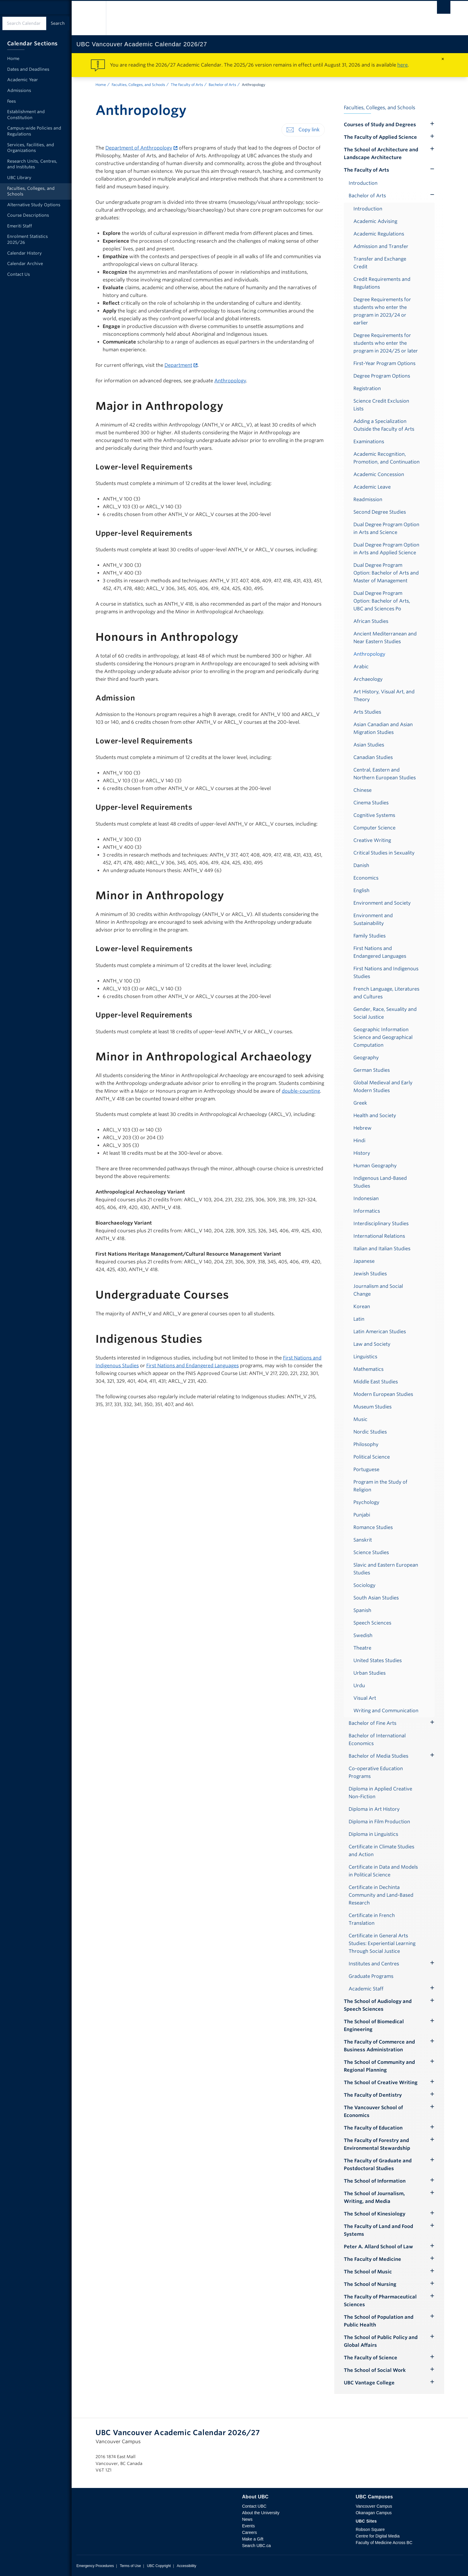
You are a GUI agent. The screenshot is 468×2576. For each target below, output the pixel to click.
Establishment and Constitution (26, 114)
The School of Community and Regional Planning (379, 2066)
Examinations (368, 441)
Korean (361, 1306)
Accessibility (186, 2566)
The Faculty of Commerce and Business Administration (379, 2046)
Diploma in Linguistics (373, 1834)
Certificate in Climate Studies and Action (381, 1850)
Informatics (366, 1211)
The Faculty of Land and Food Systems (378, 2230)
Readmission (367, 499)
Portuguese (366, 1469)
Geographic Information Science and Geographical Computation (382, 1037)
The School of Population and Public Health (378, 2321)
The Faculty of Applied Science (380, 137)
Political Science (371, 1457)
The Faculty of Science (370, 2358)
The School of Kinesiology (374, 2214)
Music (360, 1419)
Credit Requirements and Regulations (381, 283)
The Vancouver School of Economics (373, 2111)
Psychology (366, 1502)
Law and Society (371, 1344)
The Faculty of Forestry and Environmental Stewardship (377, 2144)
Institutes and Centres (374, 1964)
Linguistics (365, 1356)
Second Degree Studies (379, 512)
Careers (249, 2532)
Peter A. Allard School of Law (378, 2246)
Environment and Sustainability (373, 919)
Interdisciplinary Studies (381, 1223)
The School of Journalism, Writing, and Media (374, 2197)
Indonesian (366, 1198)
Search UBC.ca (256, 2545)
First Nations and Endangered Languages (192, 1365)
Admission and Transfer (380, 246)
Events (248, 2525)
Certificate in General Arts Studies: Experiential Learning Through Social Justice (382, 1943)
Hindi (359, 1140)
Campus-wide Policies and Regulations (34, 131)
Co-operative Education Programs (376, 1772)
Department (178, 365)
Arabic (361, 666)
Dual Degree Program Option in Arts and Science (386, 528)
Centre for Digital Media (378, 2536)
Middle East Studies (375, 1382)
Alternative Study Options (33, 204)
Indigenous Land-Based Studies (380, 1182)
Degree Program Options (381, 376)
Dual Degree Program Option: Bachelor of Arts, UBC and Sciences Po (381, 601)
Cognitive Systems (374, 815)
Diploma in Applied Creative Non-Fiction (380, 1792)
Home (101, 84)
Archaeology (368, 679)
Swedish (362, 1635)
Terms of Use (130, 2566)
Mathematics (368, 1369)
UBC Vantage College (369, 2383)
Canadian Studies (373, 757)
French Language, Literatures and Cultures (386, 993)
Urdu (359, 1685)
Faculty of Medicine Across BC (384, 2542)
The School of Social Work (375, 2370)
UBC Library (19, 177)
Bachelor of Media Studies (378, 1756)
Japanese (364, 1261)
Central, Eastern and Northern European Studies (384, 773)
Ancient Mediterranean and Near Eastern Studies (385, 637)
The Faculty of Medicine (372, 2259)
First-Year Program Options (384, 363)
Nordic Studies (370, 1432)
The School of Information (375, 2181)
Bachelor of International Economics (377, 1739)
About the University (260, 2512)
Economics (365, 878)
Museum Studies (372, 1407)
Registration (367, 388)
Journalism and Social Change (378, 1290)
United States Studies (377, 1660)
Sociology (364, 1585)
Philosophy (365, 1444)
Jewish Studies (370, 1274)
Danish (361, 865)
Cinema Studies (371, 803)
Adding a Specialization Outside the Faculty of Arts (383, 425)
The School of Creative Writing (381, 2082)
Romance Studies (373, 1527)
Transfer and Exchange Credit (379, 263)
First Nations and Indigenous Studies (385, 972)
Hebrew (362, 1128)
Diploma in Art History (374, 1809)
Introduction (363, 183)
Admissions (19, 90)
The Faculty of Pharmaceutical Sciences (380, 2300)
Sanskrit (362, 1540)
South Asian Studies (376, 1598)
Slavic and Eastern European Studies (385, 1569)
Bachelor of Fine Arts (372, 1723)
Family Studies (369, 936)
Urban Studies (369, 1673)
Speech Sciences (372, 1623)
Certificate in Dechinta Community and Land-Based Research (381, 1895)
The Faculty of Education (373, 2128)
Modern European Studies (383, 1394)
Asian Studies (368, 745)
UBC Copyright (159, 2566)
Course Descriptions (28, 215)
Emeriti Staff (19, 226)
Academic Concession (378, 474)
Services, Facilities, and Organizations (30, 147)
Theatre (362, 1648)
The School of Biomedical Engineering (374, 2025)
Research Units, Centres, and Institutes (32, 164)
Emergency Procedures (95, 2566)
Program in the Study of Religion (380, 1486)
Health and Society (374, 1115)
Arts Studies (367, 712)
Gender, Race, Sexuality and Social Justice (385, 1013)
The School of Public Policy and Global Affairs (381, 2341)
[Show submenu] (432, 169)
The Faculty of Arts (187, 84)
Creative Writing (372, 840)
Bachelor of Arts (222, 84)
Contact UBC (254, 2506)
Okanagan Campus (374, 2512)
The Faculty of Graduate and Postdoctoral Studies (378, 2164)
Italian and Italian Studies (381, 1248)
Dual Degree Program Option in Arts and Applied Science (386, 548)
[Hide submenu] (432, 123)
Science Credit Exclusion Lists (381, 405)
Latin (358, 1319)
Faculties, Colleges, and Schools (138, 84)
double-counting (301, 1091)
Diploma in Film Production (379, 1821)
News (247, 2519)
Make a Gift (253, 2539)
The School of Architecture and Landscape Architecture (381, 153)
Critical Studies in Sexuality (384, 853)
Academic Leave (372, 487)
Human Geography (375, 1165)
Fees (11, 101)
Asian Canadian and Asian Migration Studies (383, 728)
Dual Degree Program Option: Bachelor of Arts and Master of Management (386, 572)
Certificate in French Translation (372, 1919)
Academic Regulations (378, 234)
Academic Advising (375, 221)
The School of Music (368, 2272)
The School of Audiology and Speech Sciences (378, 2005)
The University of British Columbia (89, 18)
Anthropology (230, 381)
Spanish (362, 1610)
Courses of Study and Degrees (380, 124)
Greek (360, 1103)
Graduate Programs (371, 1976)
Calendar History (24, 253)
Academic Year (22, 79)
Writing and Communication (385, 1710)
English (361, 890)
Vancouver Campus (374, 2506)
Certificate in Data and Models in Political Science (383, 1871)
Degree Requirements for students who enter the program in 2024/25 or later (385, 343)
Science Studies (371, 1552)
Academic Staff (366, 1989)
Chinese (362, 790)
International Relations (379, 1236)
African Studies (370, 621)
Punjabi (361, 1515)
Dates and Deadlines (28, 69)
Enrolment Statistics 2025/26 (27, 239)
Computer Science (374, 828)
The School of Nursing (370, 2284)
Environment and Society (382, 903)
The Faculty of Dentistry (373, 2095)
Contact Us (18, 274)
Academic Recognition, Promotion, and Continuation (386, 458)
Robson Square (370, 2529)
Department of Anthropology (138, 148)
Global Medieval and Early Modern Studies (382, 1086)
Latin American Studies (379, 1331)
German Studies (371, 1070)
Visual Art (364, 1698)
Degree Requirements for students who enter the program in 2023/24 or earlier (382, 311)
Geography (366, 1057)
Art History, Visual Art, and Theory (384, 695)
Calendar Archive (25, 263)
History (361, 1153)
